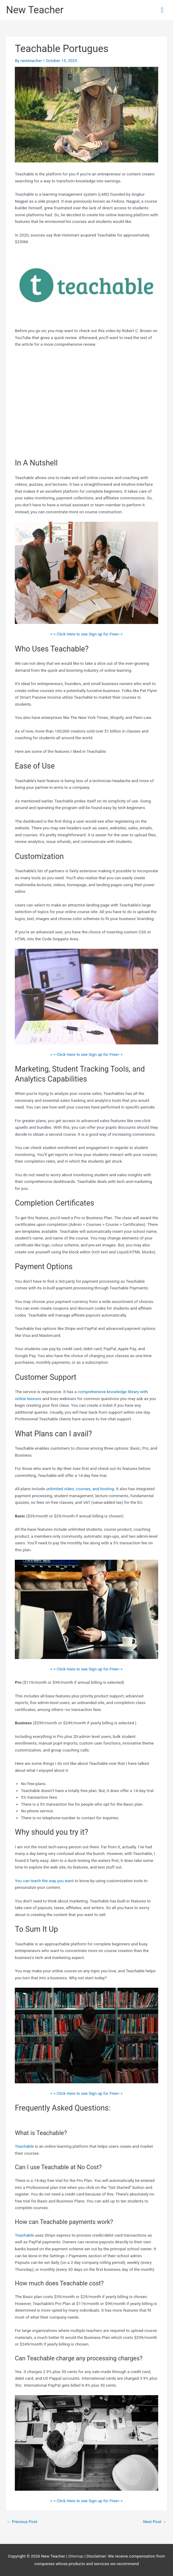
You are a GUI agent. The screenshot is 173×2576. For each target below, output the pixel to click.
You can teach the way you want (44, 1880)
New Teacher (35, 10)
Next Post (154, 2521)
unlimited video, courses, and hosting (80, 1488)
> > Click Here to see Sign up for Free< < (86, 634)
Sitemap (76, 2556)
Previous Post (22, 2521)
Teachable (24, 2146)
